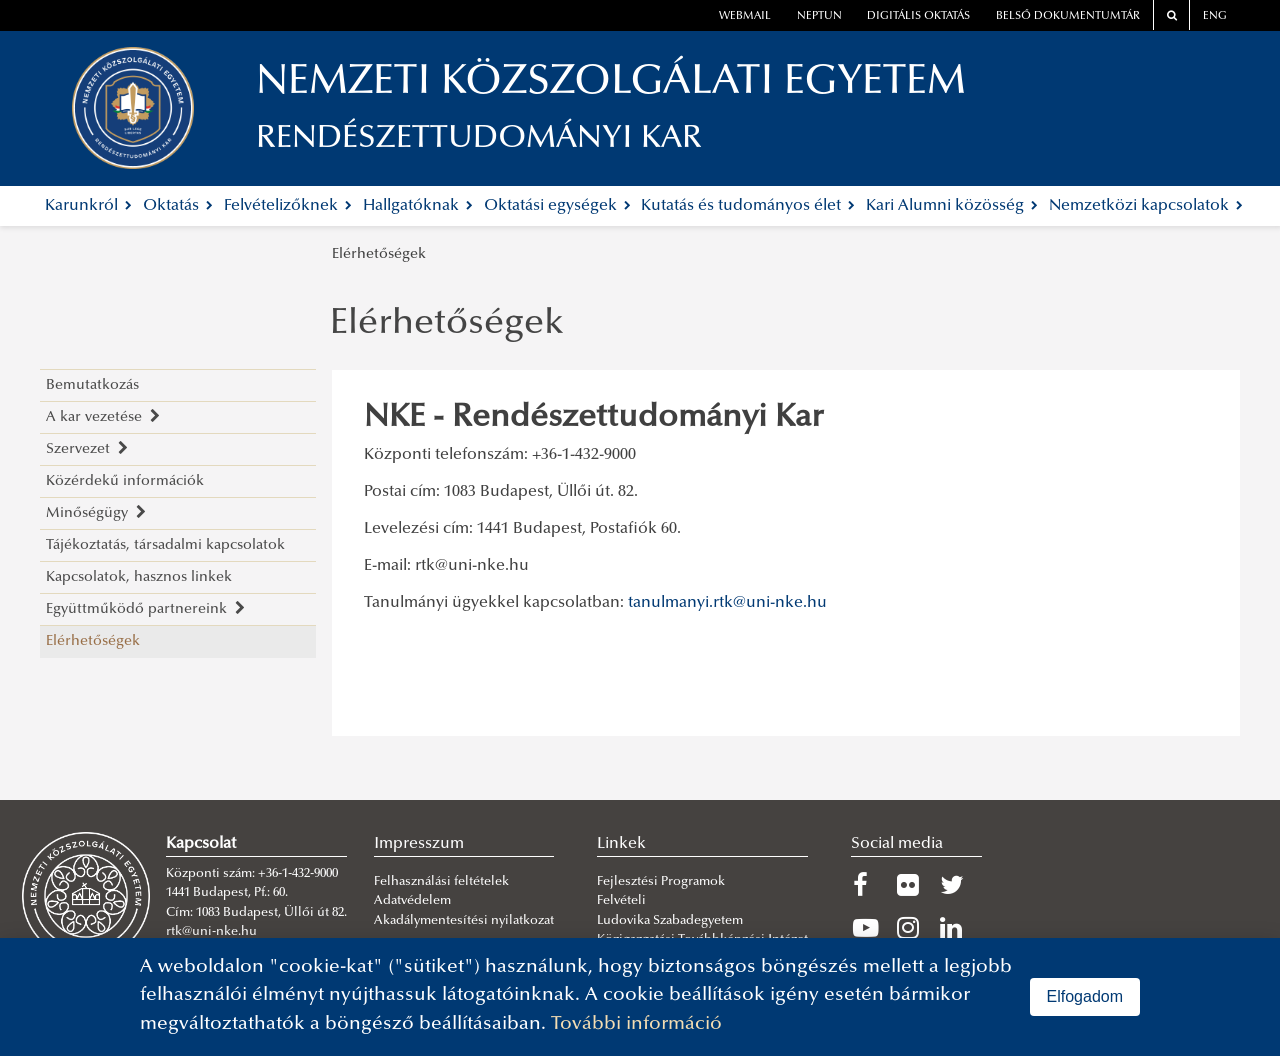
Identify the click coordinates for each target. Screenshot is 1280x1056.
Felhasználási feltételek (441, 882)
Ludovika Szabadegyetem (670, 921)
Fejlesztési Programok (661, 882)
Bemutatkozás (92, 385)
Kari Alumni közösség (952, 206)
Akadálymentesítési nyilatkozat (464, 921)
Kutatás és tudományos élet (748, 206)
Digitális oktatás (918, 16)
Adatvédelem (412, 901)
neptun (819, 16)
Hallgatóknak (418, 206)
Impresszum (419, 844)
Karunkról (88, 206)
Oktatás (178, 206)
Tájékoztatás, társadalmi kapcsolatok (165, 545)
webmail (745, 16)
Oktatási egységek (557, 206)
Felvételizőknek (288, 206)
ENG (1215, 16)
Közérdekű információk (125, 481)
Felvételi (621, 901)
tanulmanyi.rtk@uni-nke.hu (727, 603)
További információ (636, 1024)
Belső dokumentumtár (1068, 16)
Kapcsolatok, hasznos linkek (139, 577)
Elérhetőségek (379, 254)
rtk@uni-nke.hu (472, 566)
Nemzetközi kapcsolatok (1146, 206)
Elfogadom (1085, 996)
